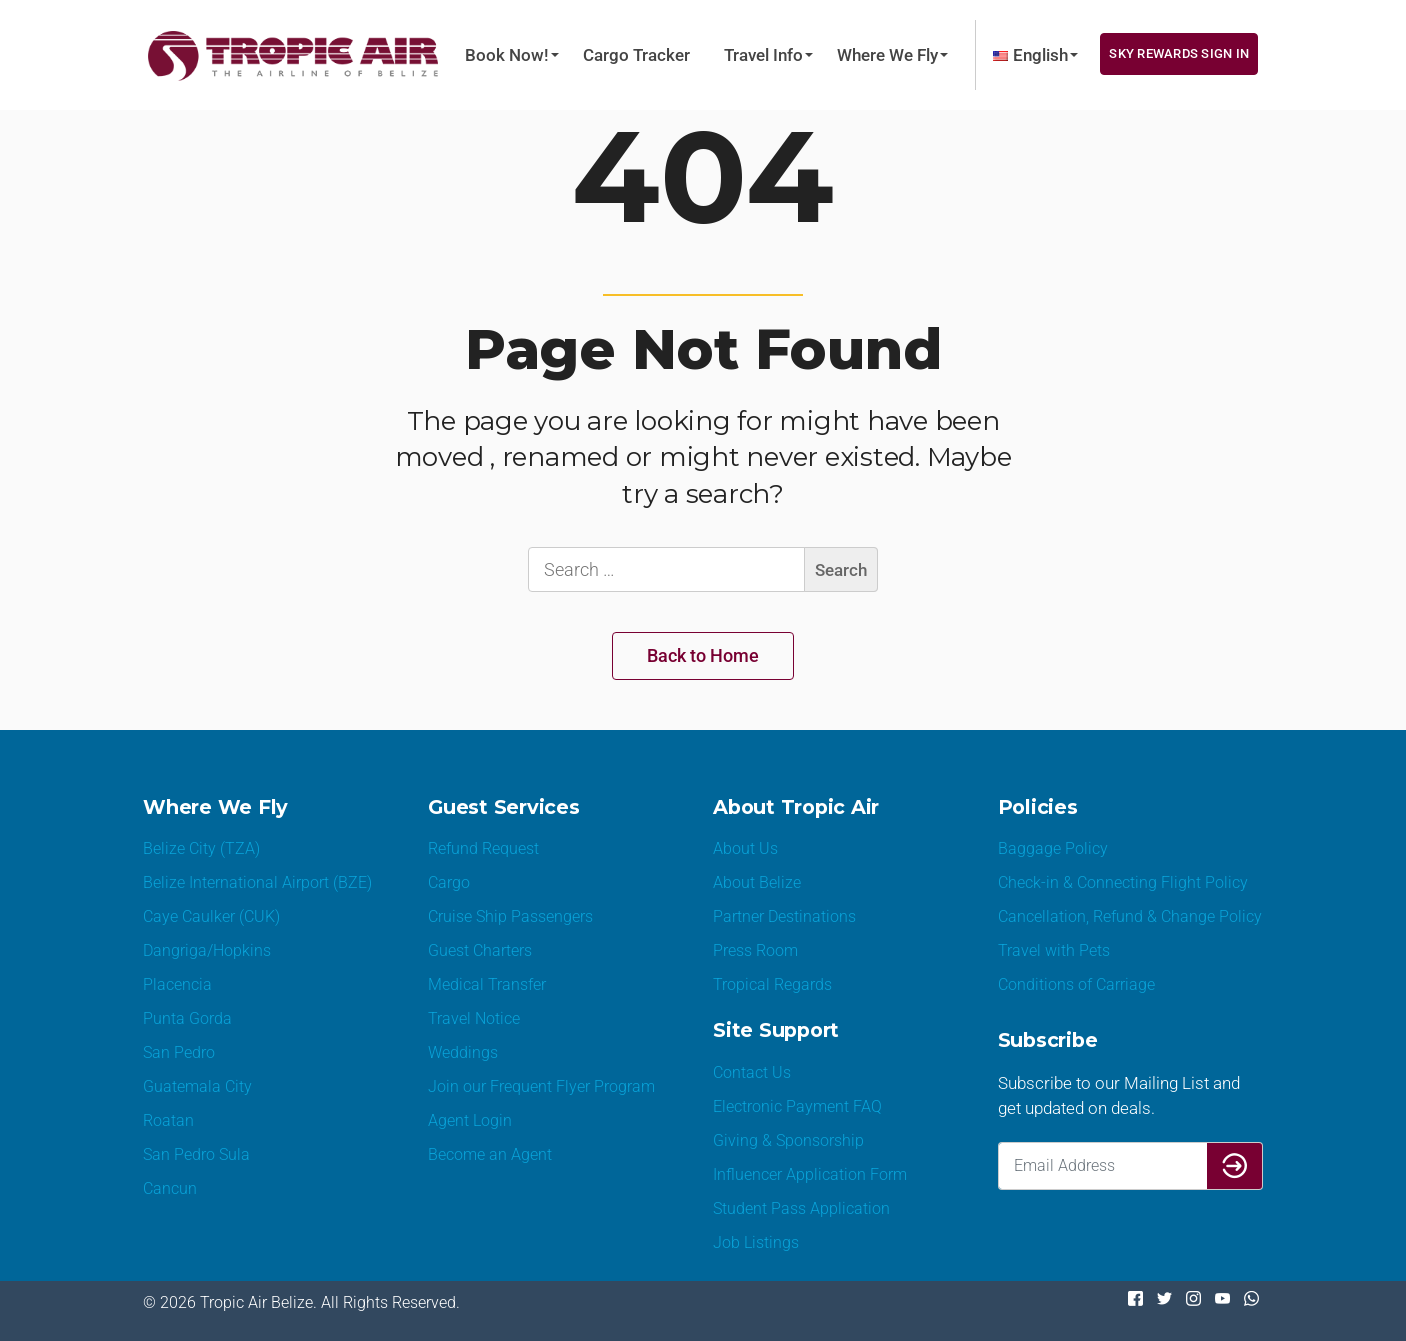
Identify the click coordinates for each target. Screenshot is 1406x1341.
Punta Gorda (187, 1018)
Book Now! (507, 55)
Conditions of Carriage (1076, 984)
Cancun (170, 1188)
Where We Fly (887, 55)
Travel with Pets (1054, 950)
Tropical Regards (772, 984)
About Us (745, 848)
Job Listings (756, 1242)
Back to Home (703, 655)
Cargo (449, 882)
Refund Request (483, 848)
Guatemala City (197, 1086)
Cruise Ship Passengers (510, 916)
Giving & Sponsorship (788, 1140)
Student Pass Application (801, 1208)
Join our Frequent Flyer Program (541, 1086)
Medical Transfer (487, 984)
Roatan (168, 1120)
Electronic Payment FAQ (797, 1106)
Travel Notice (474, 1018)
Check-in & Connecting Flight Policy (1123, 882)
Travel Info (763, 55)
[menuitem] (1030, 55)
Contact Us (752, 1072)
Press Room (755, 950)
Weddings (463, 1052)
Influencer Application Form (810, 1174)
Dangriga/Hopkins (207, 950)
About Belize (757, 882)
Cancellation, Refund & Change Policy (1130, 916)
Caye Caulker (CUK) (211, 916)
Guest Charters (480, 950)
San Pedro (179, 1052)
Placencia (177, 984)
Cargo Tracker (636, 55)
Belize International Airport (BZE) (257, 882)
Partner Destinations (784, 916)
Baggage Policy (1053, 848)
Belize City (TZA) (201, 848)
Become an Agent (490, 1154)
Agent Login (470, 1120)
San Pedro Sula (196, 1154)
